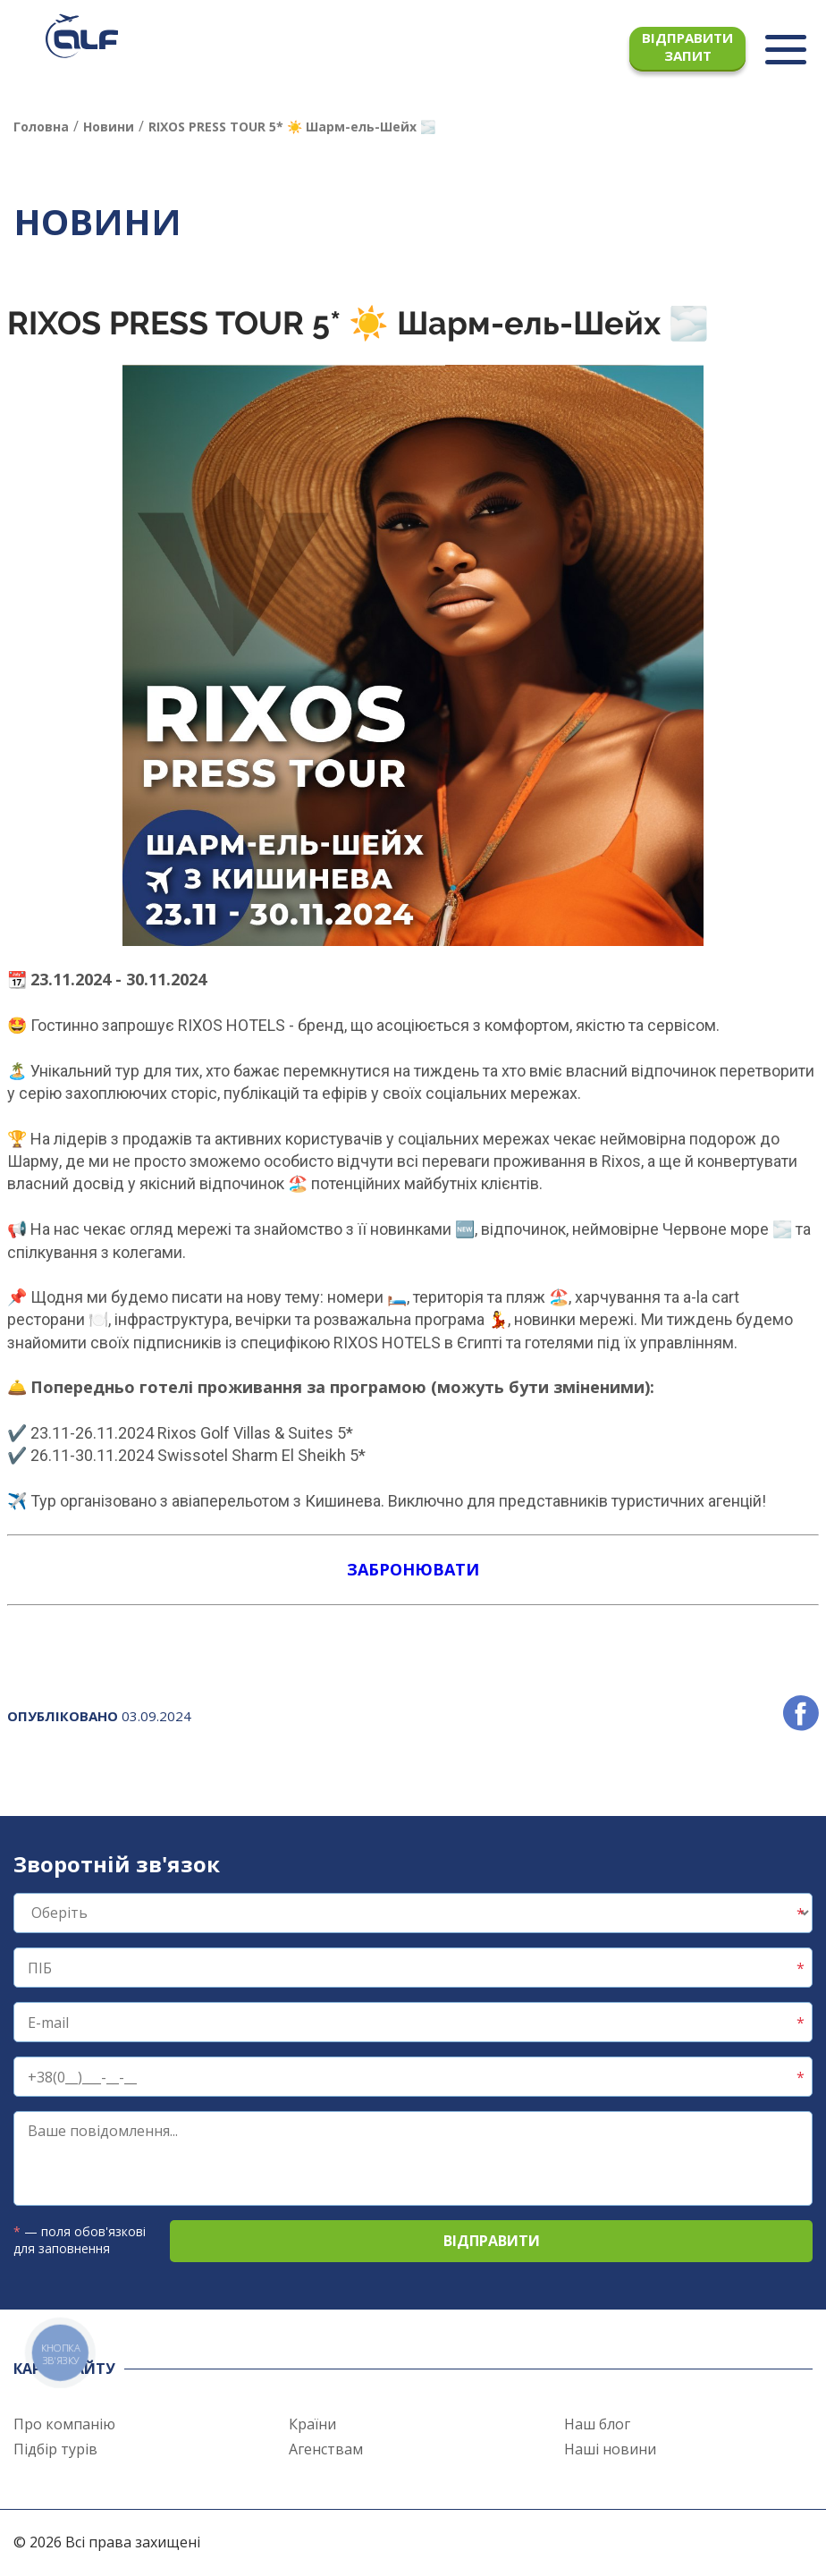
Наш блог (597, 2424)
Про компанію (64, 2424)
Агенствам (326, 2449)
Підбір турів (55, 2449)
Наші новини (610, 2449)
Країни (312, 2424)
